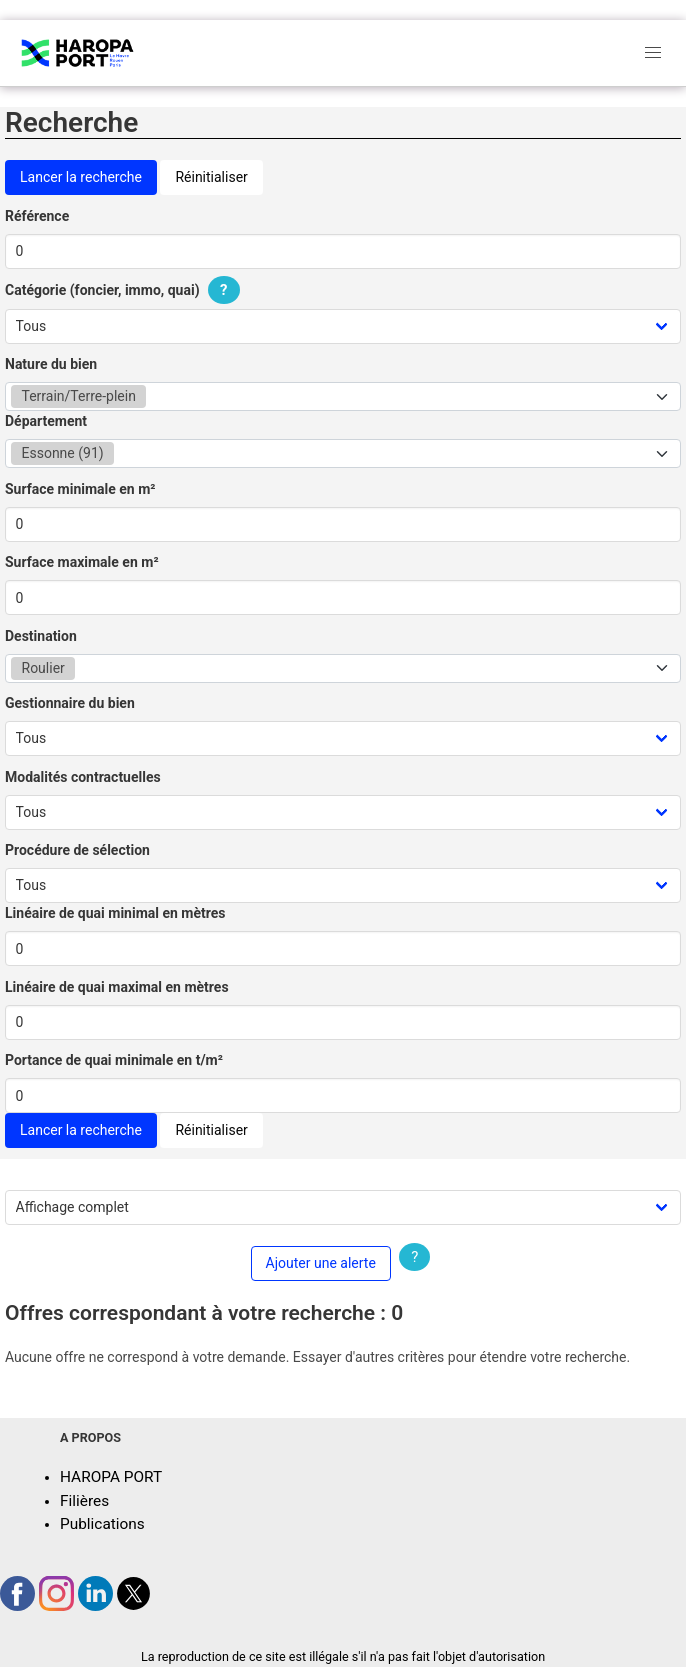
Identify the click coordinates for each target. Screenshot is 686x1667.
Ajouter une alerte (321, 1263)
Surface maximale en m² (82, 562)
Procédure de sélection (77, 850)
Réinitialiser (211, 177)
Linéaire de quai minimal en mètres (115, 913)
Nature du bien (51, 364)
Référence (37, 216)
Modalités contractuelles (83, 777)
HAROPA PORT (111, 1477)
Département (46, 421)
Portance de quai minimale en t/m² (114, 1060)
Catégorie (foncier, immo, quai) (125, 290)
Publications (102, 1524)
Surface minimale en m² (80, 489)
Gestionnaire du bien (70, 703)
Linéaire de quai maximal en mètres (117, 987)
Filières (84, 1501)
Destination (41, 636)
